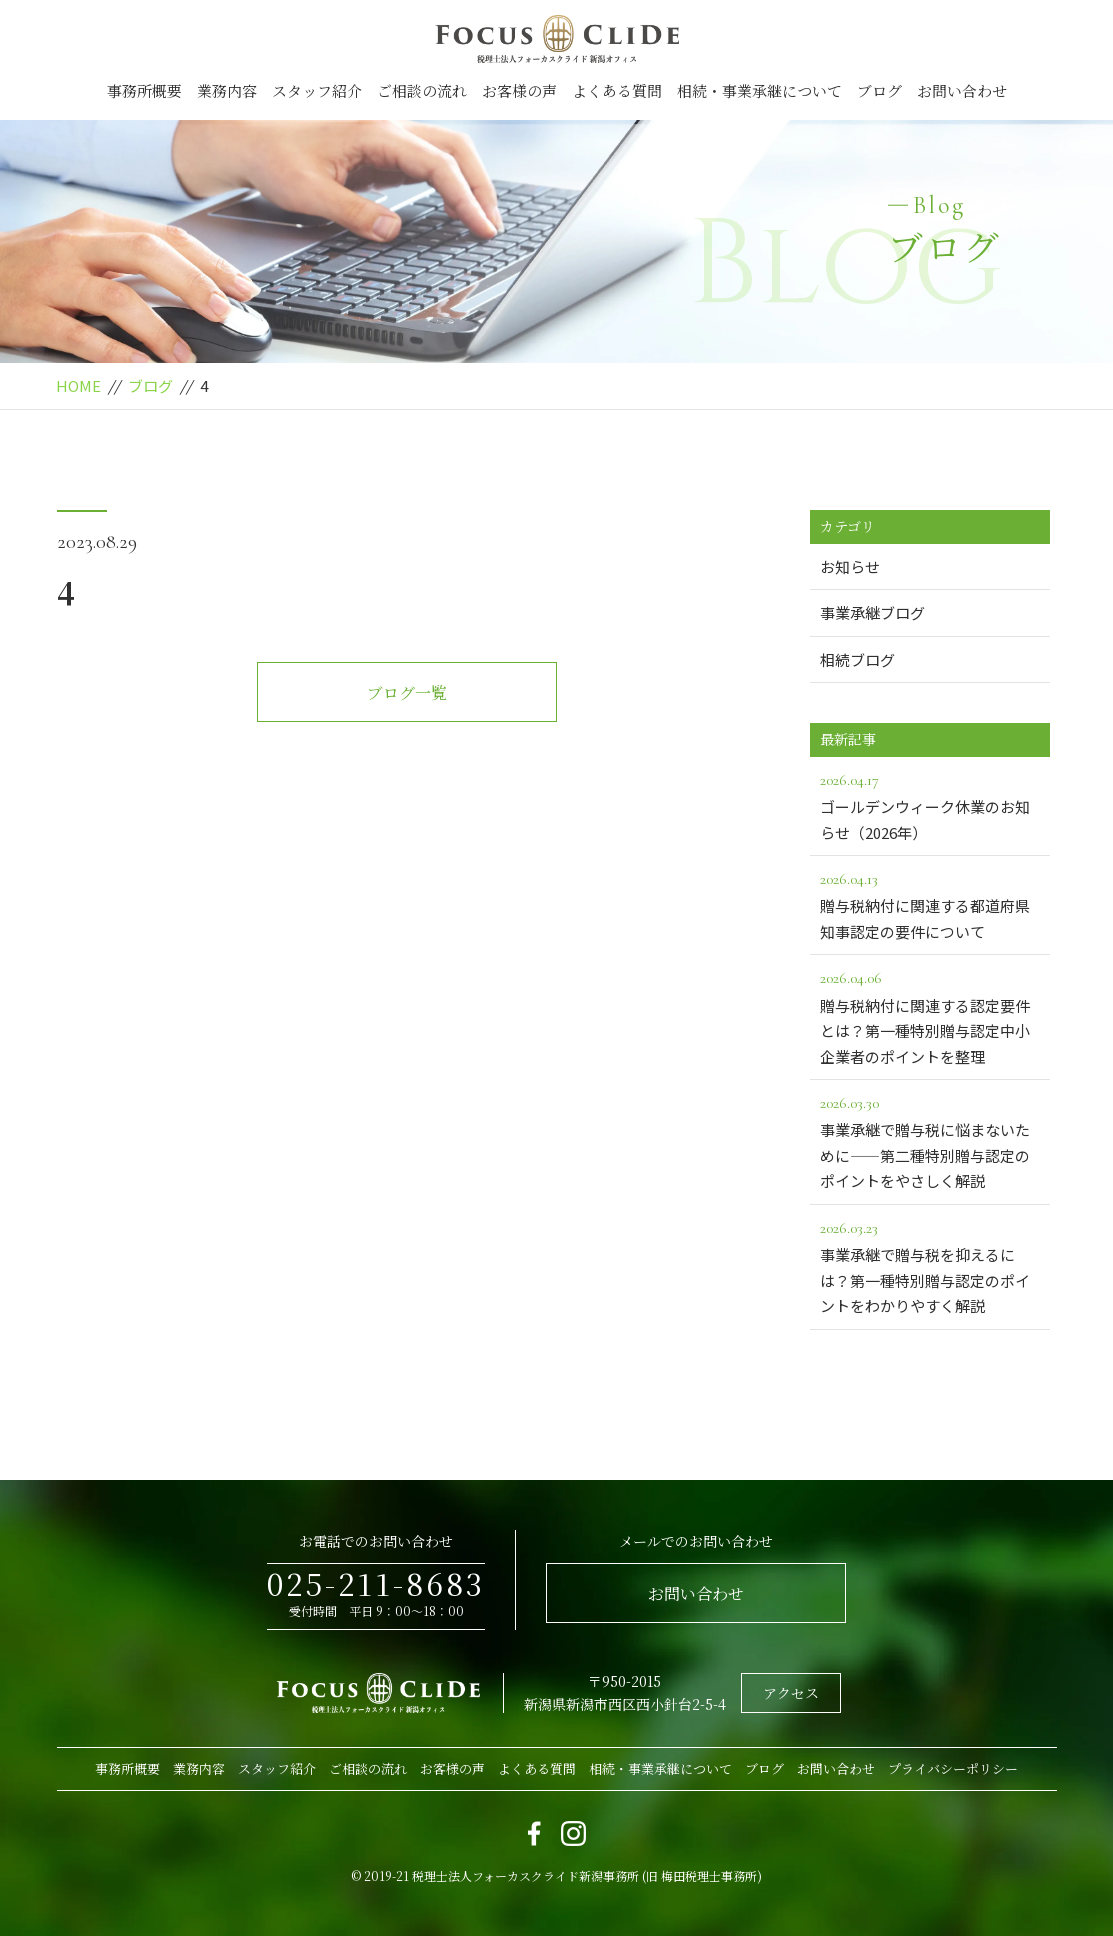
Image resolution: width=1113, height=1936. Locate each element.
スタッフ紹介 (317, 90)
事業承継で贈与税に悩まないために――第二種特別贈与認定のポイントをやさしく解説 (930, 1140)
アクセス (791, 1693)
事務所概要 (144, 90)
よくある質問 (617, 90)
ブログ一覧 (407, 692)
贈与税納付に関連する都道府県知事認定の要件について (930, 904)
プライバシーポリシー (953, 1768)
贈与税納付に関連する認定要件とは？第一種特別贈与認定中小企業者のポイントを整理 (930, 1015)
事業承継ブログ (872, 612)
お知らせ (850, 566)
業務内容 (227, 90)
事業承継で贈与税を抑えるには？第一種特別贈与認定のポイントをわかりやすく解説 (930, 1265)
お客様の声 (519, 90)
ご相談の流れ (422, 90)
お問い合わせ (962, 90)
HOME (78, 385)
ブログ (879, 90)
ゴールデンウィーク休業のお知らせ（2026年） (930, 805)
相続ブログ (857, 659)
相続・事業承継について (759, 90)
